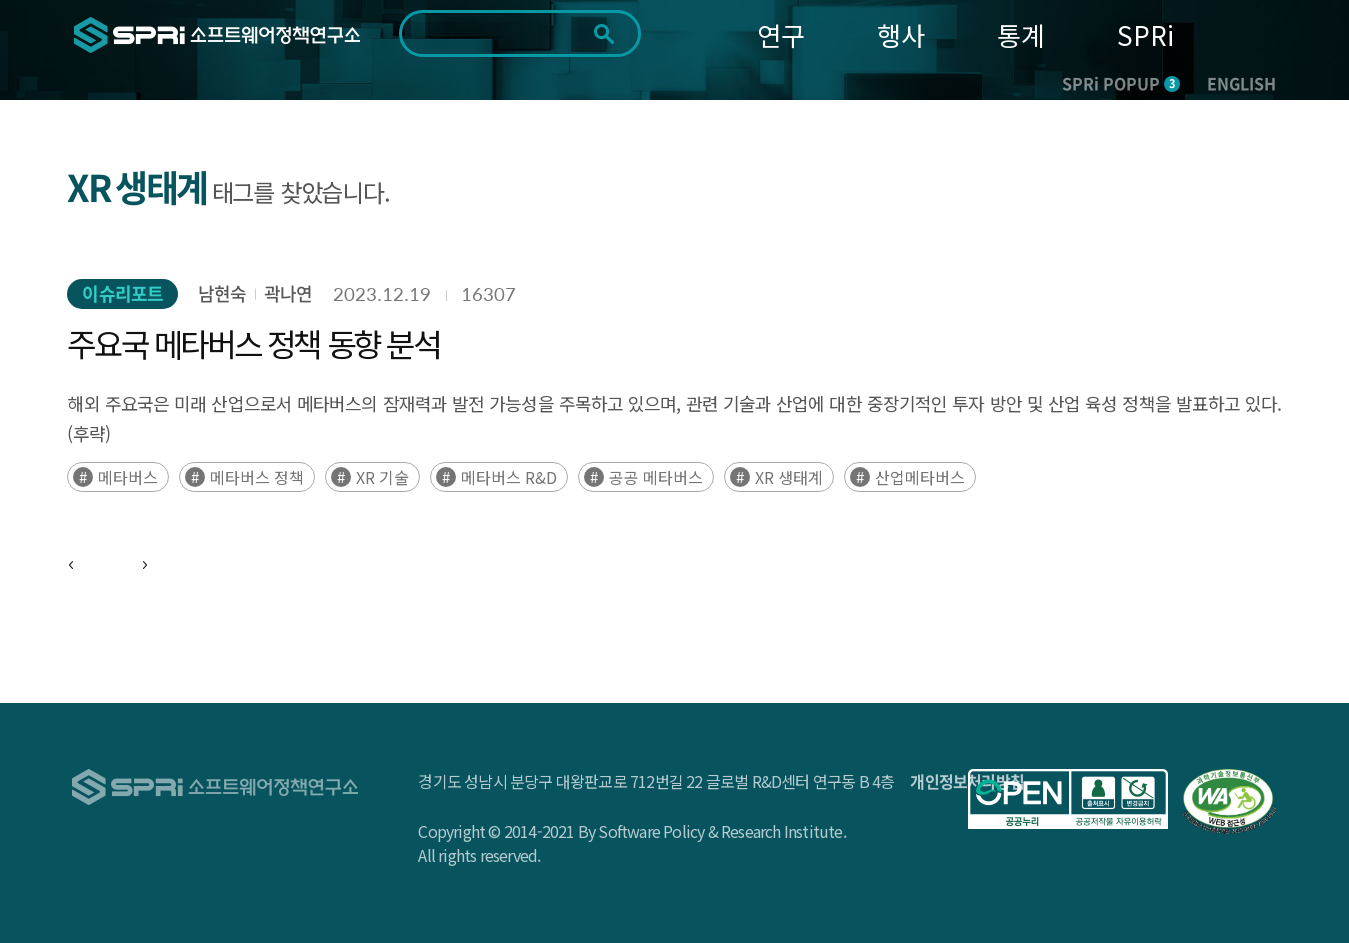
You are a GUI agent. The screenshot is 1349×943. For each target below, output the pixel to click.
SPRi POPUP (1121, 83)
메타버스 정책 (257, 477)
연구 (781, 34)
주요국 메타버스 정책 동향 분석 (253, 343)
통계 (1021, 34)
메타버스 (128, 477)
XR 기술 (382, 477)
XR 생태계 (789, 477)
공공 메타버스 (656, 477)
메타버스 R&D (509, 477)
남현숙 (222, 293)
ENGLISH (1241, 83)
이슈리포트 (122, 293)
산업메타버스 (920, 477)
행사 (901, 34)
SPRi (1145, 34)
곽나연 (288, 293)
